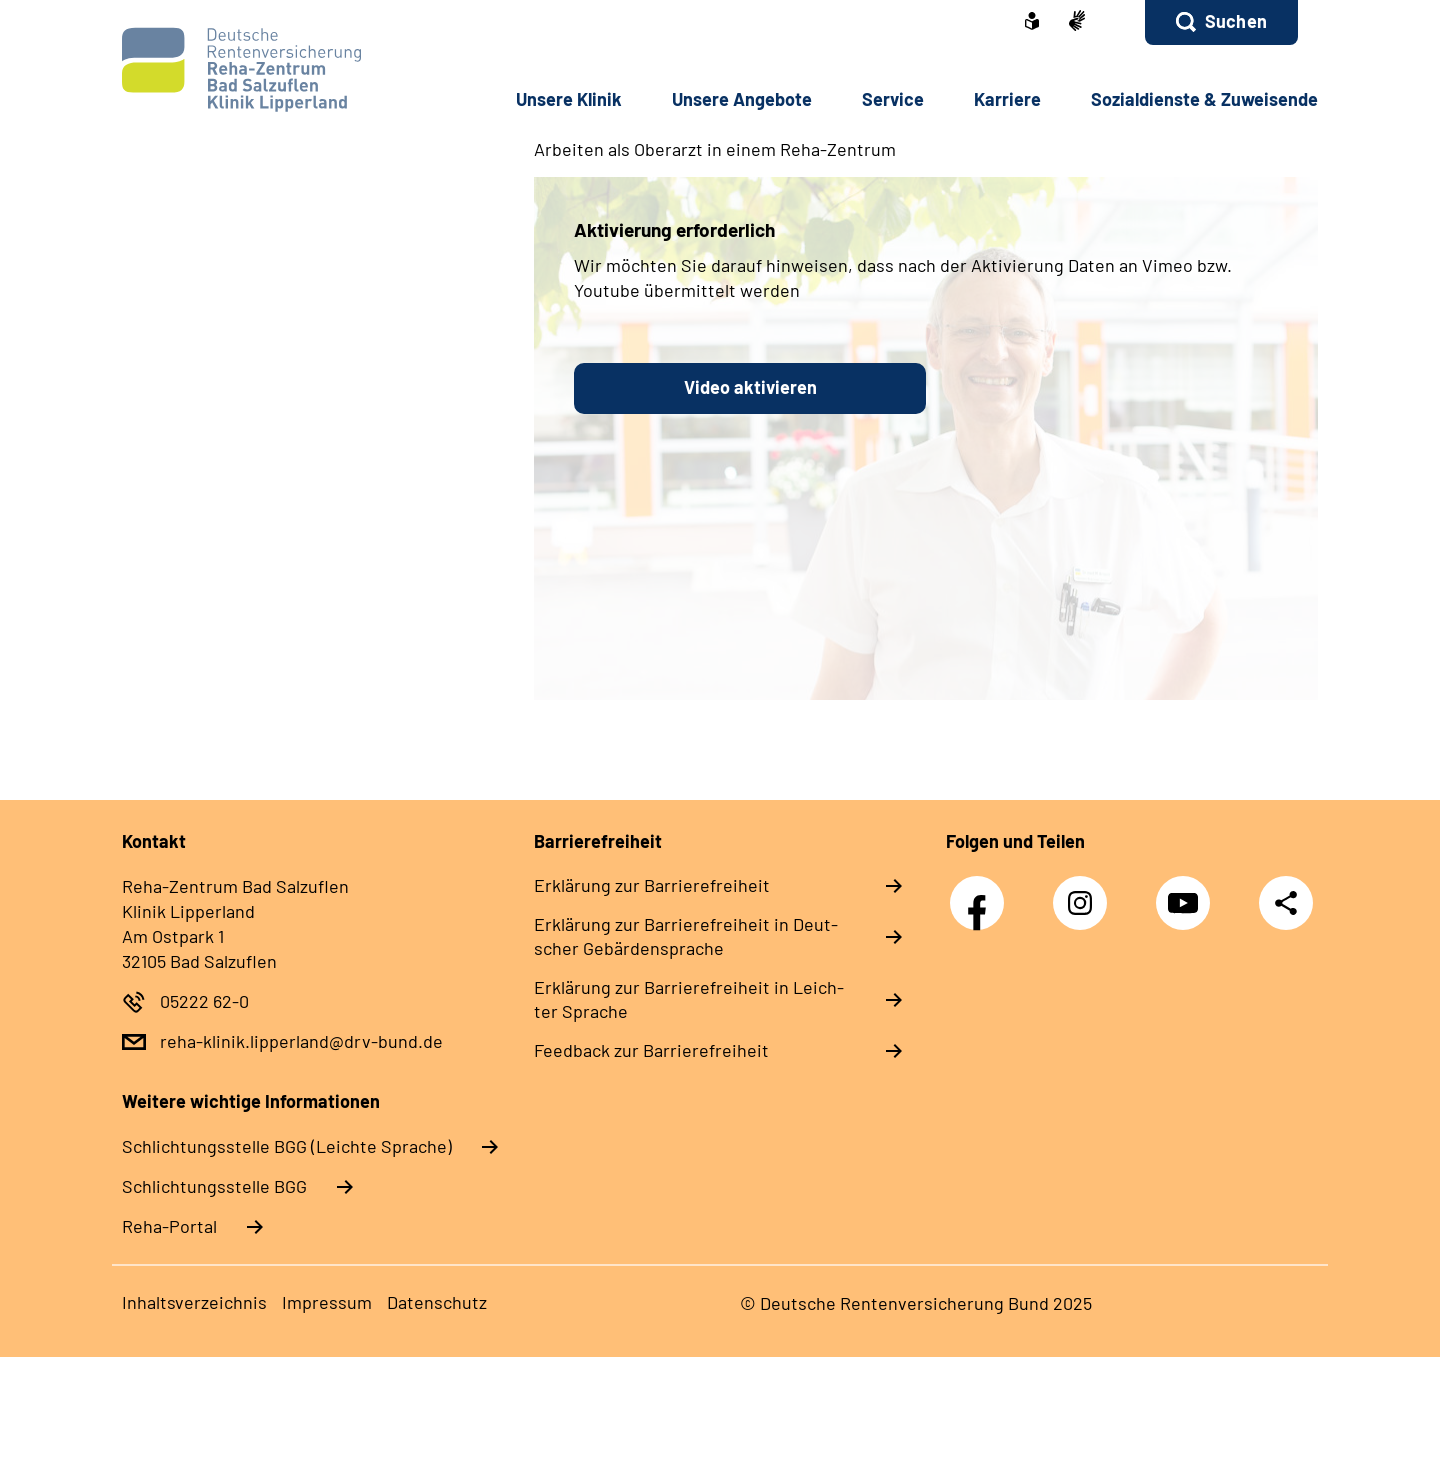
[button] (1221, 22)
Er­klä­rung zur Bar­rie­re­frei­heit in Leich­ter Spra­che (689, 999)
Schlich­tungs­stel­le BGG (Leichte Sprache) (287, 1146)
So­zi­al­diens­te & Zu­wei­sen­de (1204, 99)
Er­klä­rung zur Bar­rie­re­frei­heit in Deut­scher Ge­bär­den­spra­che (686, 936)
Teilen (1286, 902)
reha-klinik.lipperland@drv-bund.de (301, 1041)
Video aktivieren (750, 387)
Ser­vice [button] (893, 99)
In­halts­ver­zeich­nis (194, 1302)
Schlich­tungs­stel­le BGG (214, 1186)
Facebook (982, 892)
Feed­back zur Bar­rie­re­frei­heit (651, 1050)
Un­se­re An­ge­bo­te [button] (742, 99)
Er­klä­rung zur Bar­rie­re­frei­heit (652, 885)
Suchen (1236, 21)
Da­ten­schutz (437, 1302)
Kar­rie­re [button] (1007, 99)
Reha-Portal (169, 1226)
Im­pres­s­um (327, 1302)
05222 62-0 (204, 1001)
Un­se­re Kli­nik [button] (569, 99)
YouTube (1188, 892)
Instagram (1085, 892)
